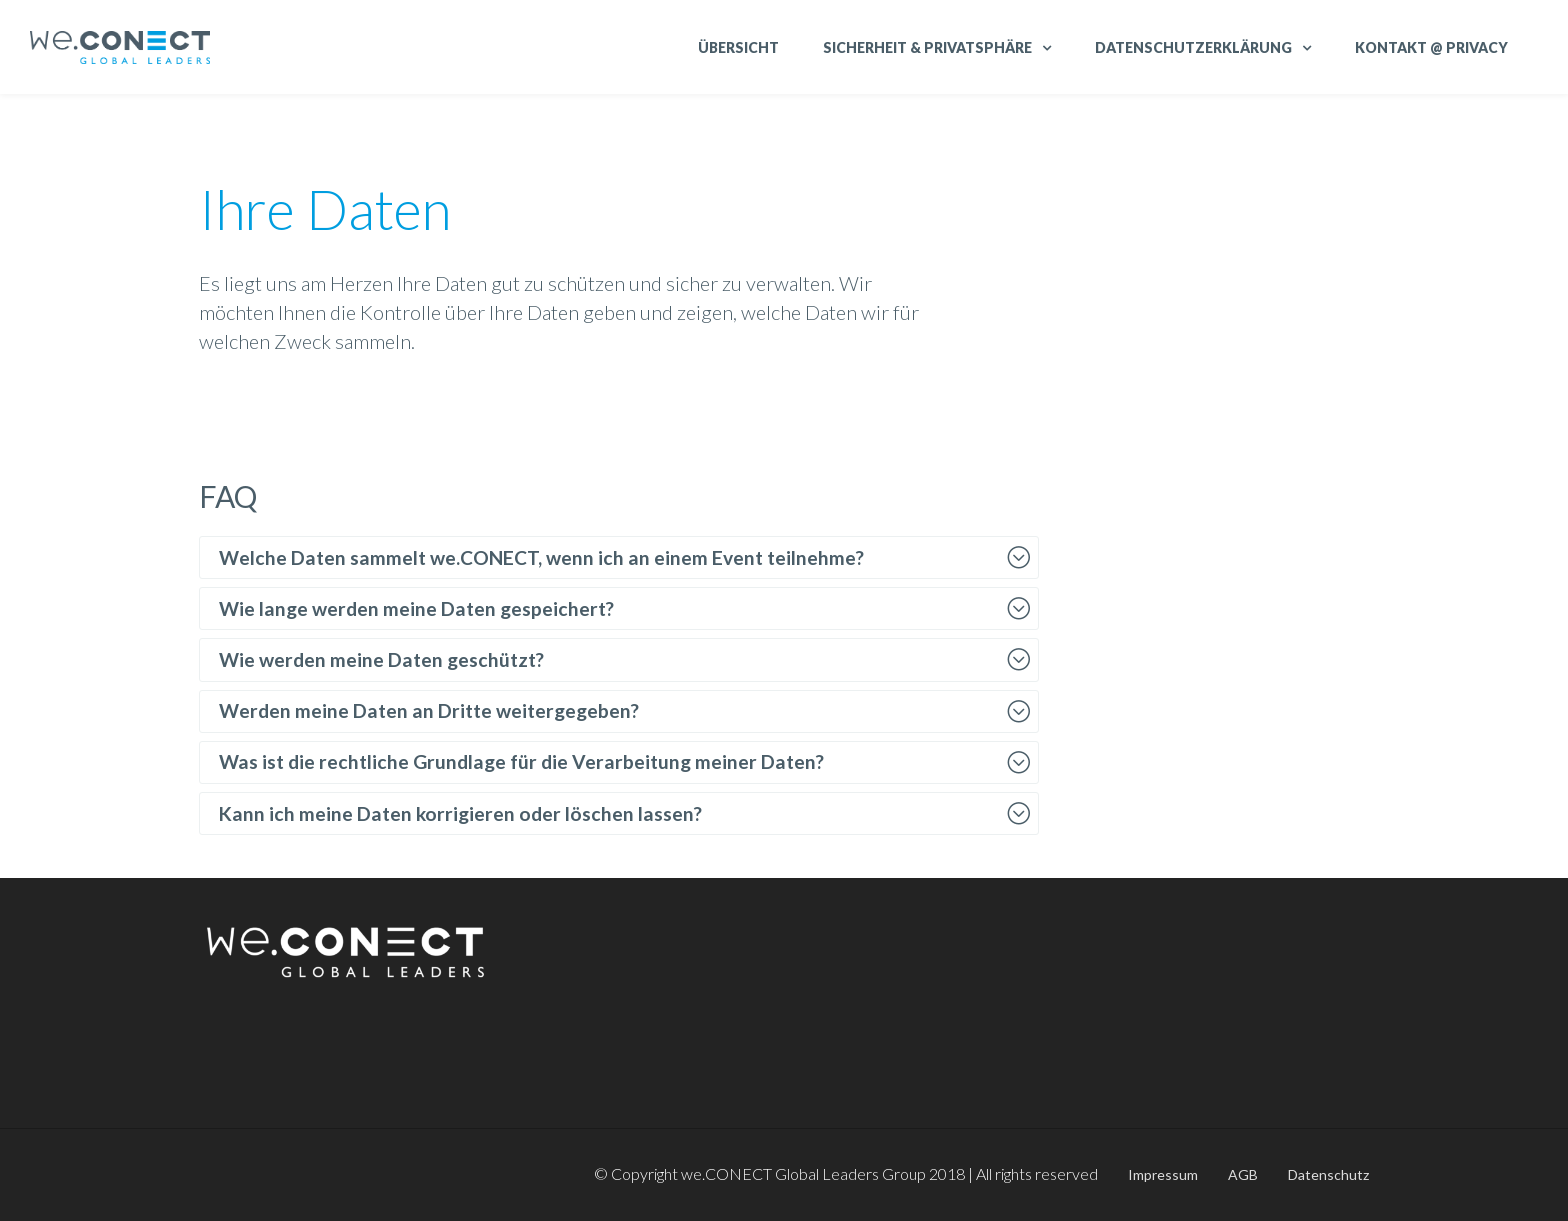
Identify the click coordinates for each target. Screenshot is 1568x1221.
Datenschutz (1328, 1174)
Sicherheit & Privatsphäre (927, 47)
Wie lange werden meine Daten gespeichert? (416, 608)
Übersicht (738, 47)
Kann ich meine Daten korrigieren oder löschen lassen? (460, 813)
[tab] (619, 557)
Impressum (1163, 1174)
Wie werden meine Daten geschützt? (381, 659)
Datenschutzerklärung (1193, 47)
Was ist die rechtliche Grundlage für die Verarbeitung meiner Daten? (521, 761)
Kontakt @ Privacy (1431, 47)
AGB (1243, 1174)
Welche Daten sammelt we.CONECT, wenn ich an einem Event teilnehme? (541, 557)
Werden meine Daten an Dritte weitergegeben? (429, 710)
